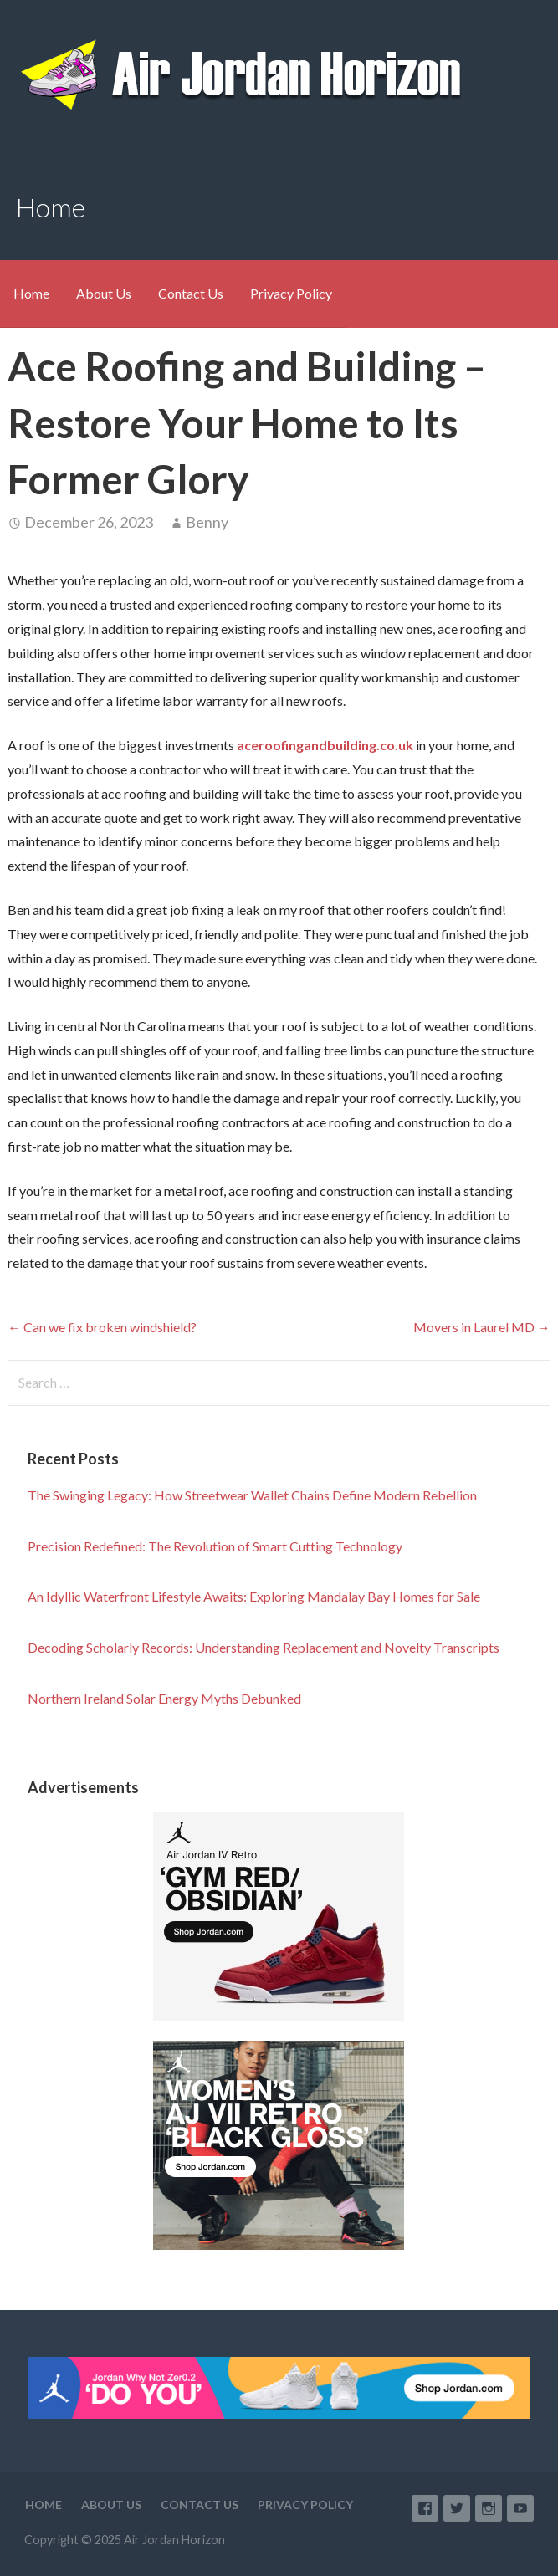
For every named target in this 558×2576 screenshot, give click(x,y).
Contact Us (190, 293)
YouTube (520, 2508)
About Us (103, 293)
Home (31, 293)
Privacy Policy (291, 293)
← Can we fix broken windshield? (102, 1327)
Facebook (425, 2508)
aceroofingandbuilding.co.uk (325, 745)
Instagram (488, 2508)
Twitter (456, 2508)
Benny (207, 522)
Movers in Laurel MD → (481, 1327)
